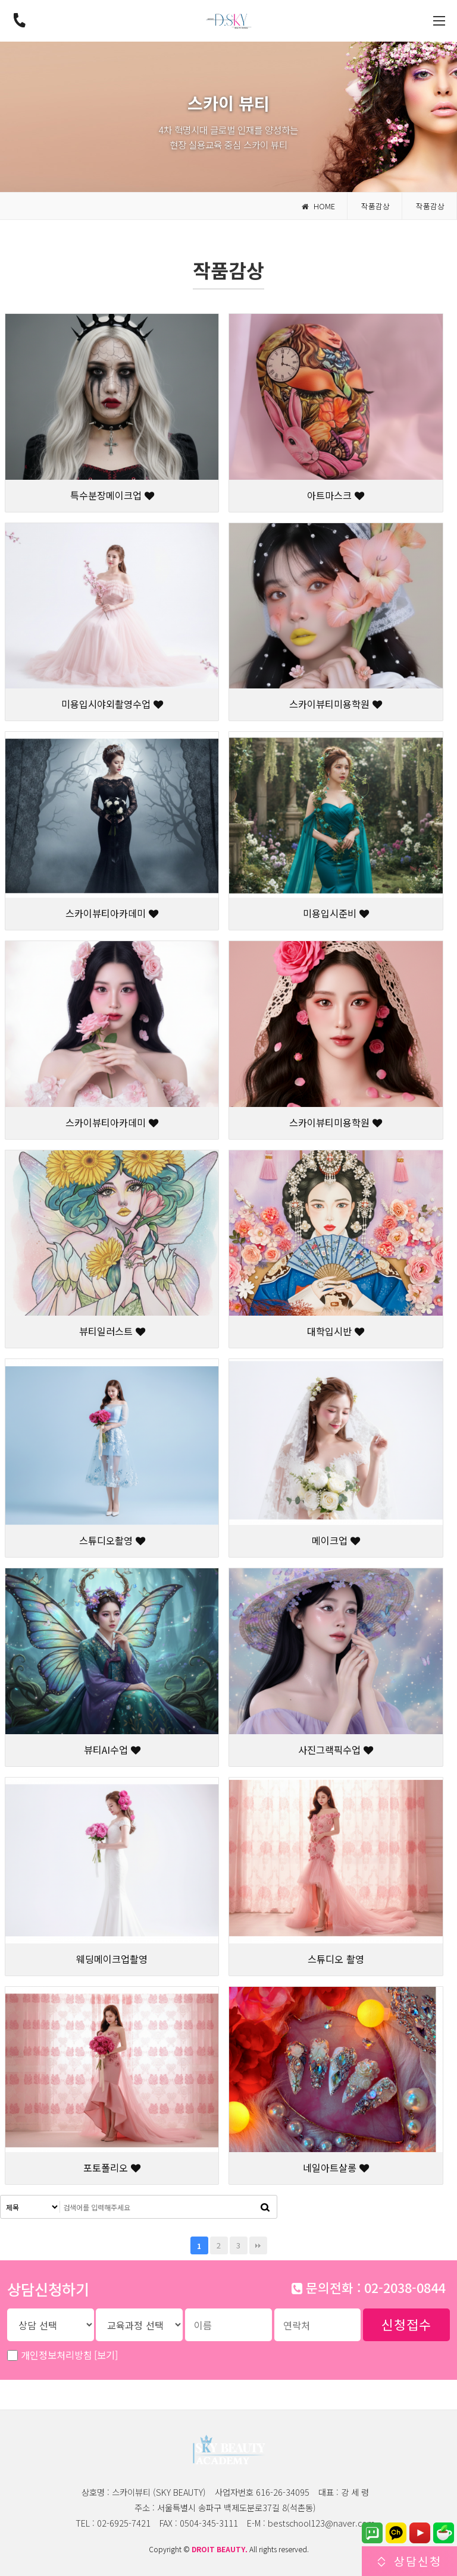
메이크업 (336, 1540)
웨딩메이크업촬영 (112, 1959)
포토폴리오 (111, 2167)
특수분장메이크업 (112, 495)
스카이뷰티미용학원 (335, 704)
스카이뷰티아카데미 (111, 913)
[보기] (106, 2355)
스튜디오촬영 (112, 1540)
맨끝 (258, 2245)
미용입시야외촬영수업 (112, 704)
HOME (318, 206)
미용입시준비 (336, 913)
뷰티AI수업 (112, 1750)
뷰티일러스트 (112, 1331)
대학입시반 (335, 1331)
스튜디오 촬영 (336, 1959)
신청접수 (406, 2324)
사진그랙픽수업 (335, 1750)
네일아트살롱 (336, 2167)
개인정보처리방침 (69, 2355)
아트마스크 (335, 495)
